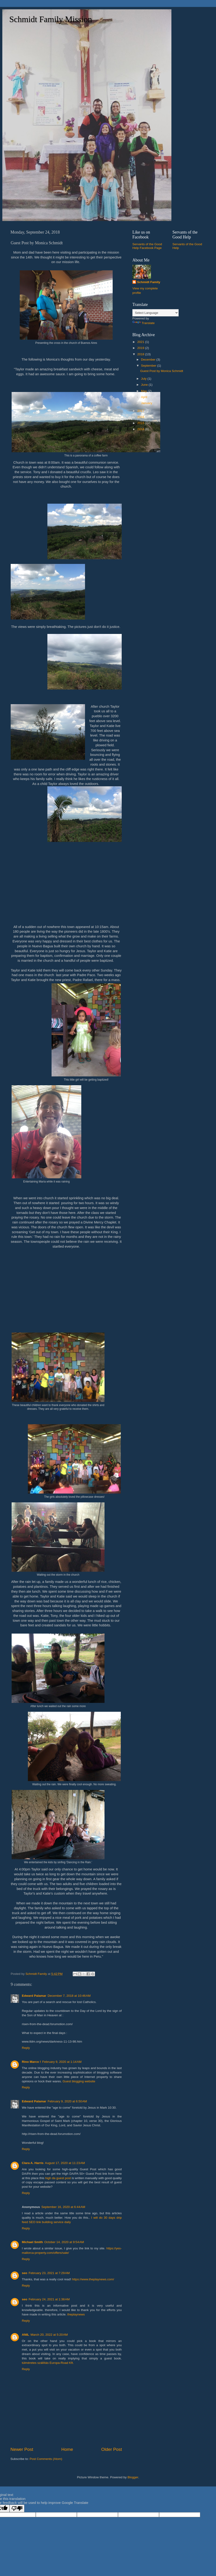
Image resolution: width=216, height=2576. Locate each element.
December (148, 359)
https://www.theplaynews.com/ (93, 2279)
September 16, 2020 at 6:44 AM (63, 2207)
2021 (141, 342)
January (147, 403)
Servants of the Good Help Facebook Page (147, 246)
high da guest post (58, 2178)
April (144, 397)
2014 (141, 429)
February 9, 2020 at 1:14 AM (62, 2061)
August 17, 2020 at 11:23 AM (65, 2163)
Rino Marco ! (31, 2061)
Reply (26, 2048)
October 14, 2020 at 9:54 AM (64, 2242)
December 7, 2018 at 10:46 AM (69, 1995)
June (145, 384)
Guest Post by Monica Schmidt (161, 371)
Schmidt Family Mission (50, 19)
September (149, 365)
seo (24, 2273)
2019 (141, 348)
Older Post (111, 2449)
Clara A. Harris (32, 2163)
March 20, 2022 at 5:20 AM (49, 2334)
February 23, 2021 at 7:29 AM (49, 2273)
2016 (141, 417)
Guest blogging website (79, 2081)
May (144, 391)
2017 (141, 410)
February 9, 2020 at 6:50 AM (67, 2101)
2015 (141, 423)
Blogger (133, 2477)
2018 (141, 354)
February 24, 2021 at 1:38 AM (49, 2299)
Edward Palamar (34, 1995)
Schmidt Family (148, 282)
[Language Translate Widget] (155, 312)
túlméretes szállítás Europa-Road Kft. (48, 2363)
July (144, 378)
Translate (143, 323)
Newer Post (21, 2449)
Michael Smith (32, 2242)
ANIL (25, 2334)
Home (67, 2449)
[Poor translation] (17, 2508)
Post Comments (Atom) (46, 2459)
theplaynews (76, 2314)
